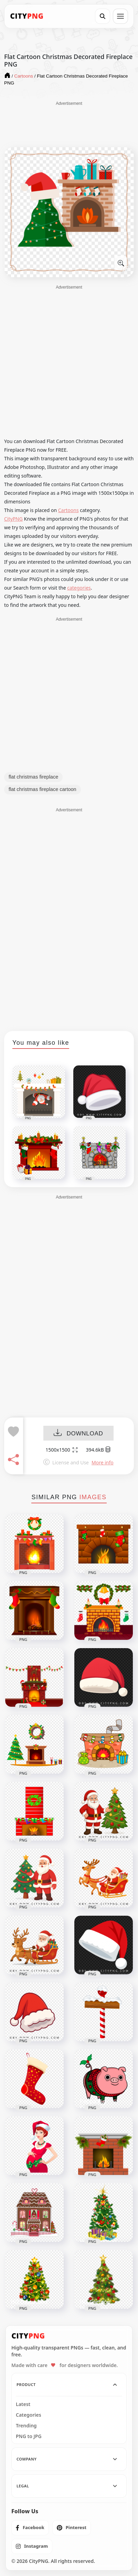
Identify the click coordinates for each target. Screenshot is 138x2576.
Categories (28, 2415)
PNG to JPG (29, 2436)
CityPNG (13, 518)
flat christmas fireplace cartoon (42, 789)
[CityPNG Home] (27, 16)
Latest (23, 2404)
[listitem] (30, 2527)
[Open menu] (120, 16)
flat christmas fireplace (33, 777)
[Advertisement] (69, 124)
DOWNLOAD (78, 1433)
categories (79, 587)
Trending (26, 2426)
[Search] (102, 16)
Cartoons (68, 510)
